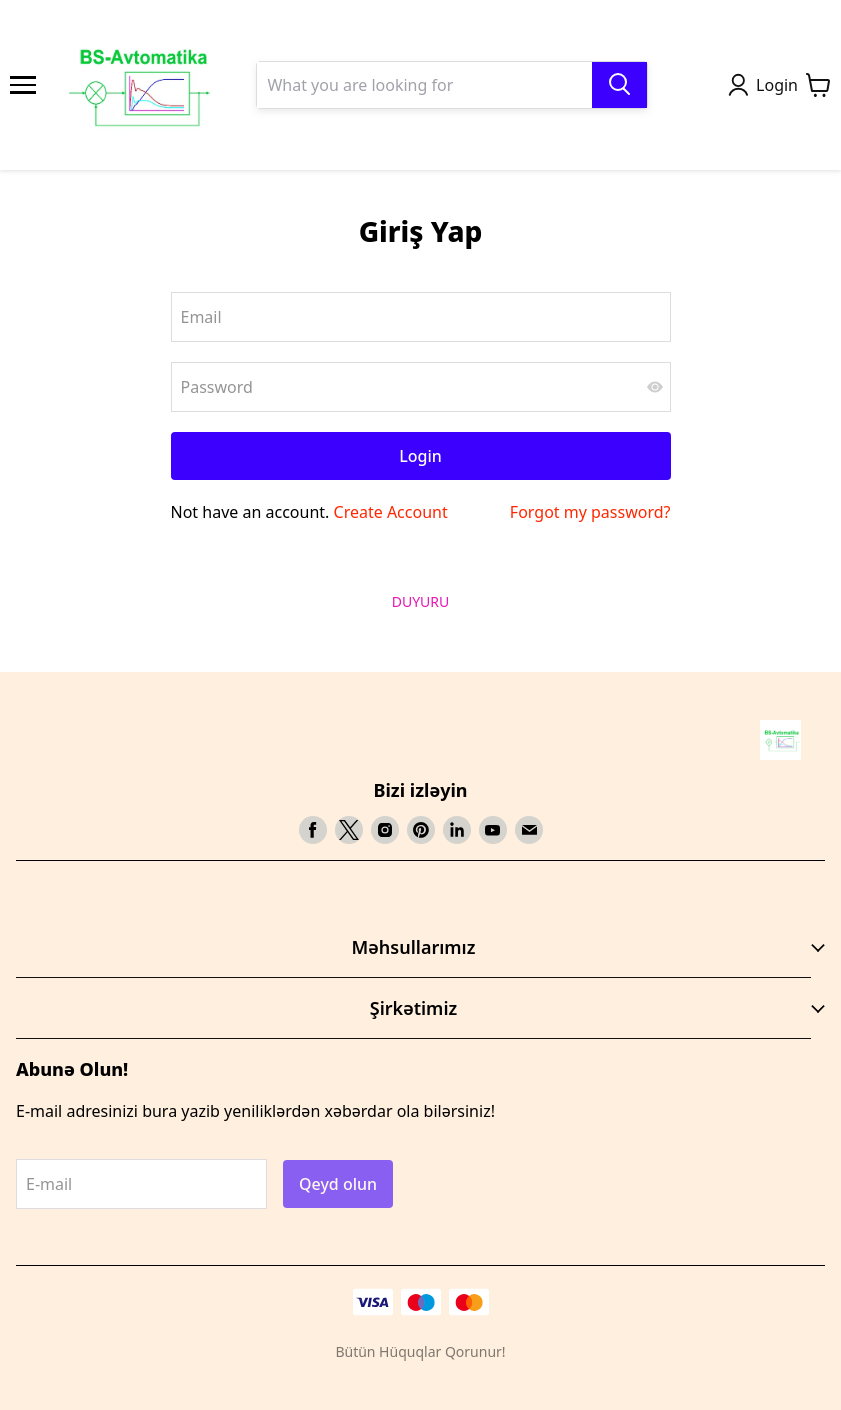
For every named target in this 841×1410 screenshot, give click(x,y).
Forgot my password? (590, 512)
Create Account (391, 512)
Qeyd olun (338, 1184)
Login (420, 456)
